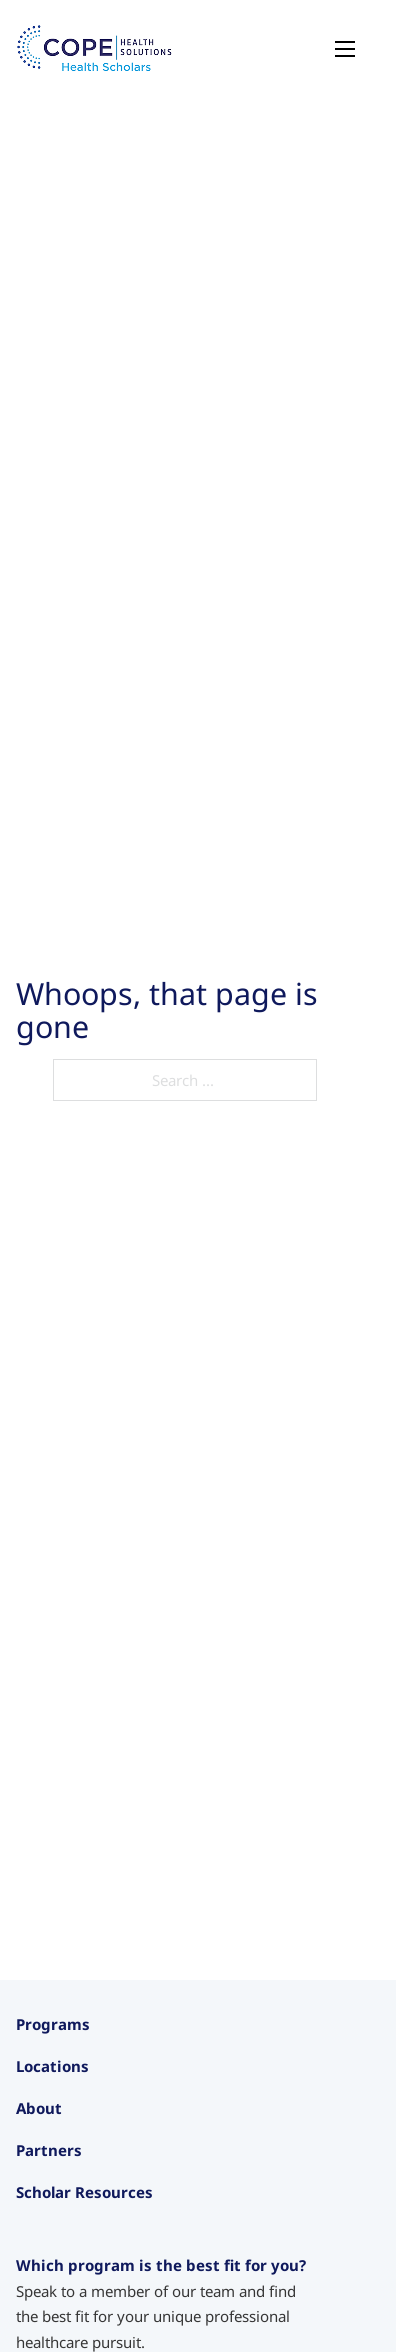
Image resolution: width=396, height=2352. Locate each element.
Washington (57, 2285)
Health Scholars (69, 2055)
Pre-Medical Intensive (90, 2136)
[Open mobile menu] (345, 49)
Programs (53, 2024)
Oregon (42, 2258)
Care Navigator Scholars (99, 2162)
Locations (52, 2200)
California (49, 2231)
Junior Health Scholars (92, 2082)
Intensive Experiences (90, 2109)
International (60, 2311)
